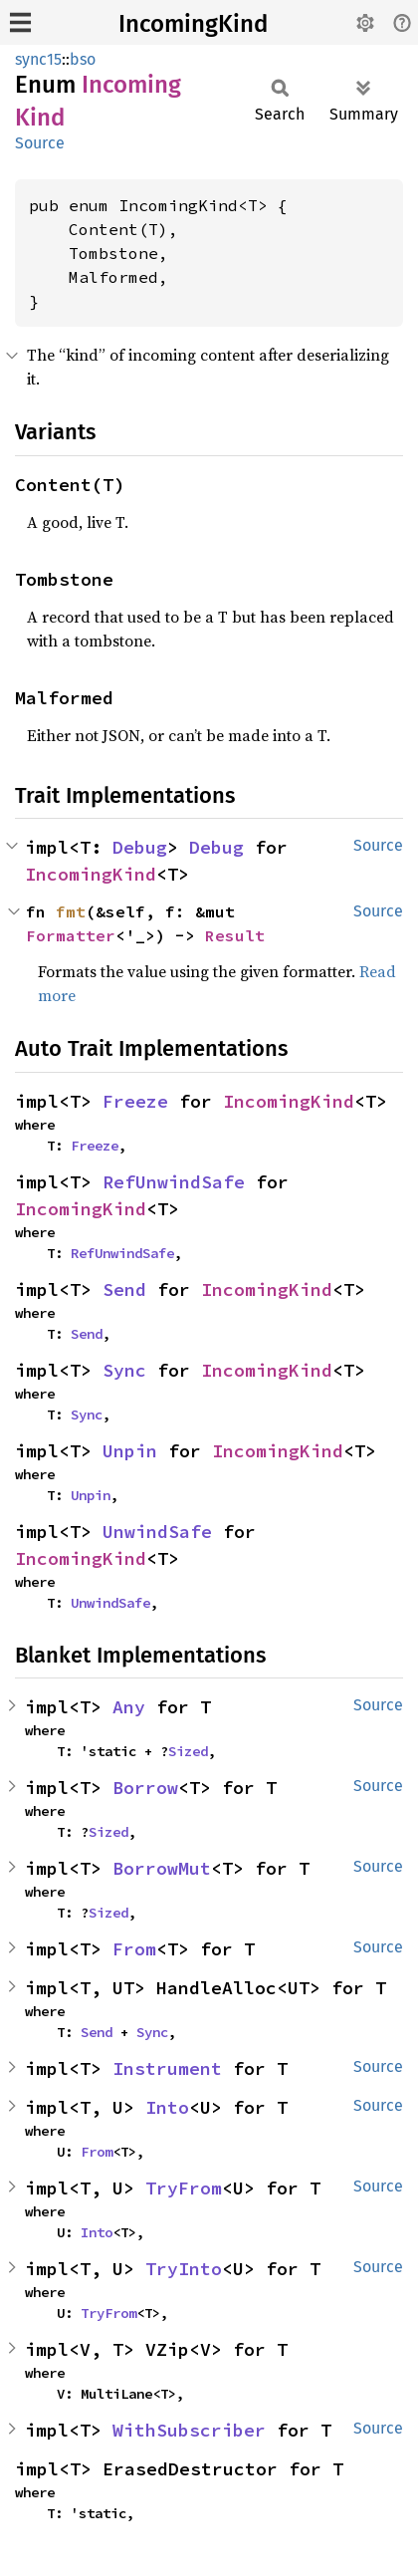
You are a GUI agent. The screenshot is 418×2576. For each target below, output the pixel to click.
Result (235, 935)
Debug (139, 847)
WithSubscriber (189, 2430)
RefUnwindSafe (174, 1181)
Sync (124, 1370)
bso (83, 59)
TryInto (183, 2268)
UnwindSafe (157, 1531)
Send (124, 1289)
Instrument (167, 2068)
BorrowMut (161, 1868)
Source (40, 142)
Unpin (130, 1450)
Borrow (145, 1787)
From (134, 1948)
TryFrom (183, 2188)
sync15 (38, 59)
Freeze (135, 1101)
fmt (71, 911)
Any (128, 1706)
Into (167, 2107)
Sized (188, 1751)
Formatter (70, 935)
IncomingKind (193, 24)
